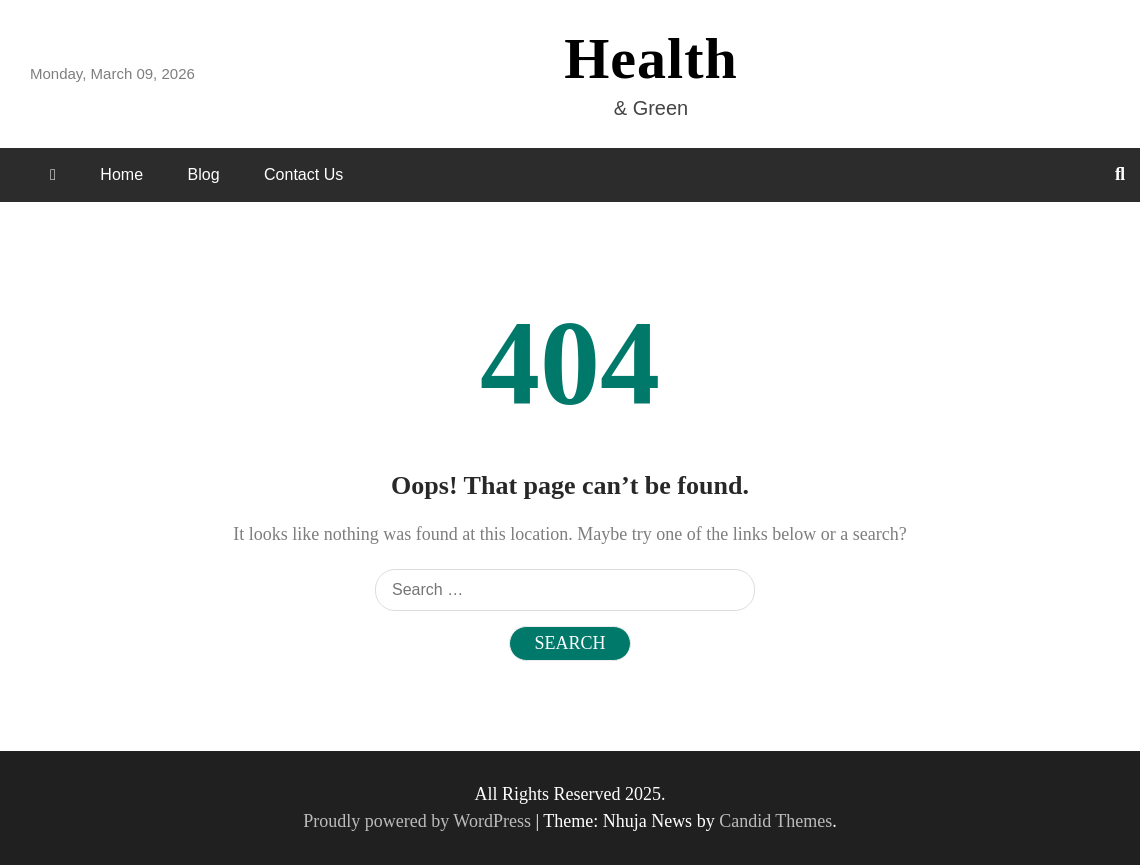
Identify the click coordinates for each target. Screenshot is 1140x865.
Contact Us (303, 174)
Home (121, 174)
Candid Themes (775, 821)
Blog (204, 174)
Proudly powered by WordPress (419, 821)
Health (651, 58)
